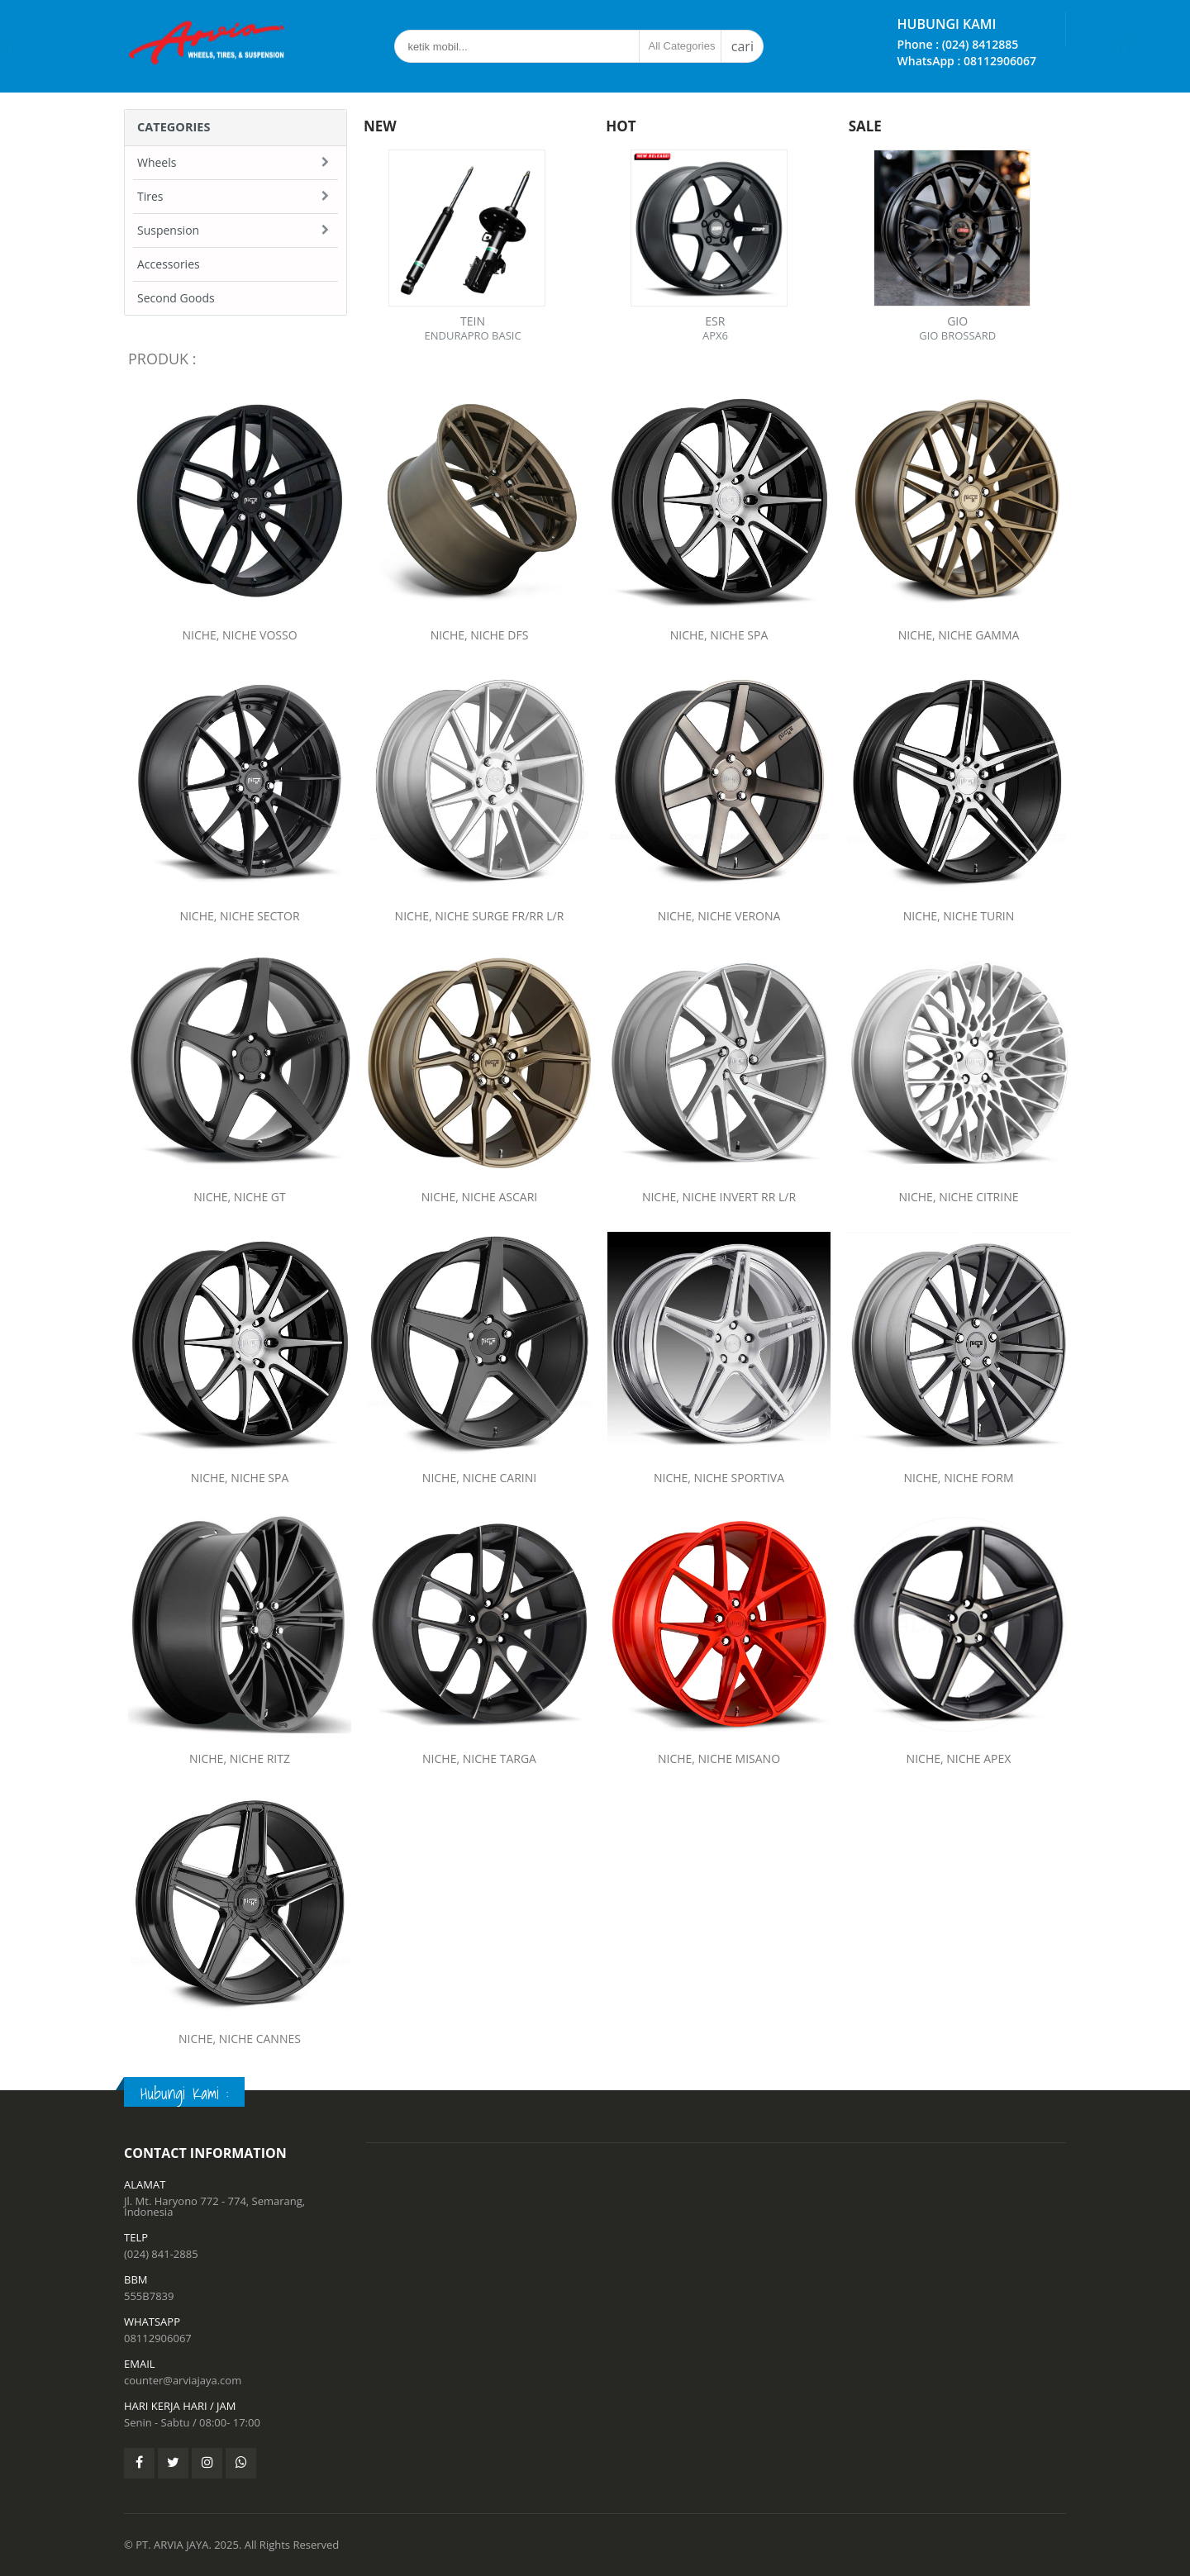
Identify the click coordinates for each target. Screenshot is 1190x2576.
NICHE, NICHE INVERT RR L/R (719, 1192)
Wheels (156, 162)
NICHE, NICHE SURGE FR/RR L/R (479, 912)
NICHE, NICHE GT (239, 1192)
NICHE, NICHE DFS (480, 635)
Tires (150, 196)
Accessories (168, 264)
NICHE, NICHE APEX (958, 1754)
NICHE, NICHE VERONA (718, 912)
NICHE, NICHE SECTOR (240, 912)
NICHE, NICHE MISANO (719, 1754)
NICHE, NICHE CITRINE (958, 1192)
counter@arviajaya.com (182, 2380)
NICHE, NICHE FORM (958, 1473)
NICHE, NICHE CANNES (240, 2034)
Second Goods (176, 298)
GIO (957, 321)
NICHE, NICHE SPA (719, 635)
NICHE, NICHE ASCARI (479, 1192)
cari (742, 46)
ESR (715, 321)
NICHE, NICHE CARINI (479, 1473)
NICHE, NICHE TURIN (958, 912)
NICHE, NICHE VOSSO (239, 635)
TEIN (472, 321)
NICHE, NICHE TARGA (479, 1754)
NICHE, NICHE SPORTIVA (719, 1473)
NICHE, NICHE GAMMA (959, 635)
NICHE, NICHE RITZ (239, 1754)
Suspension (168, 230)
